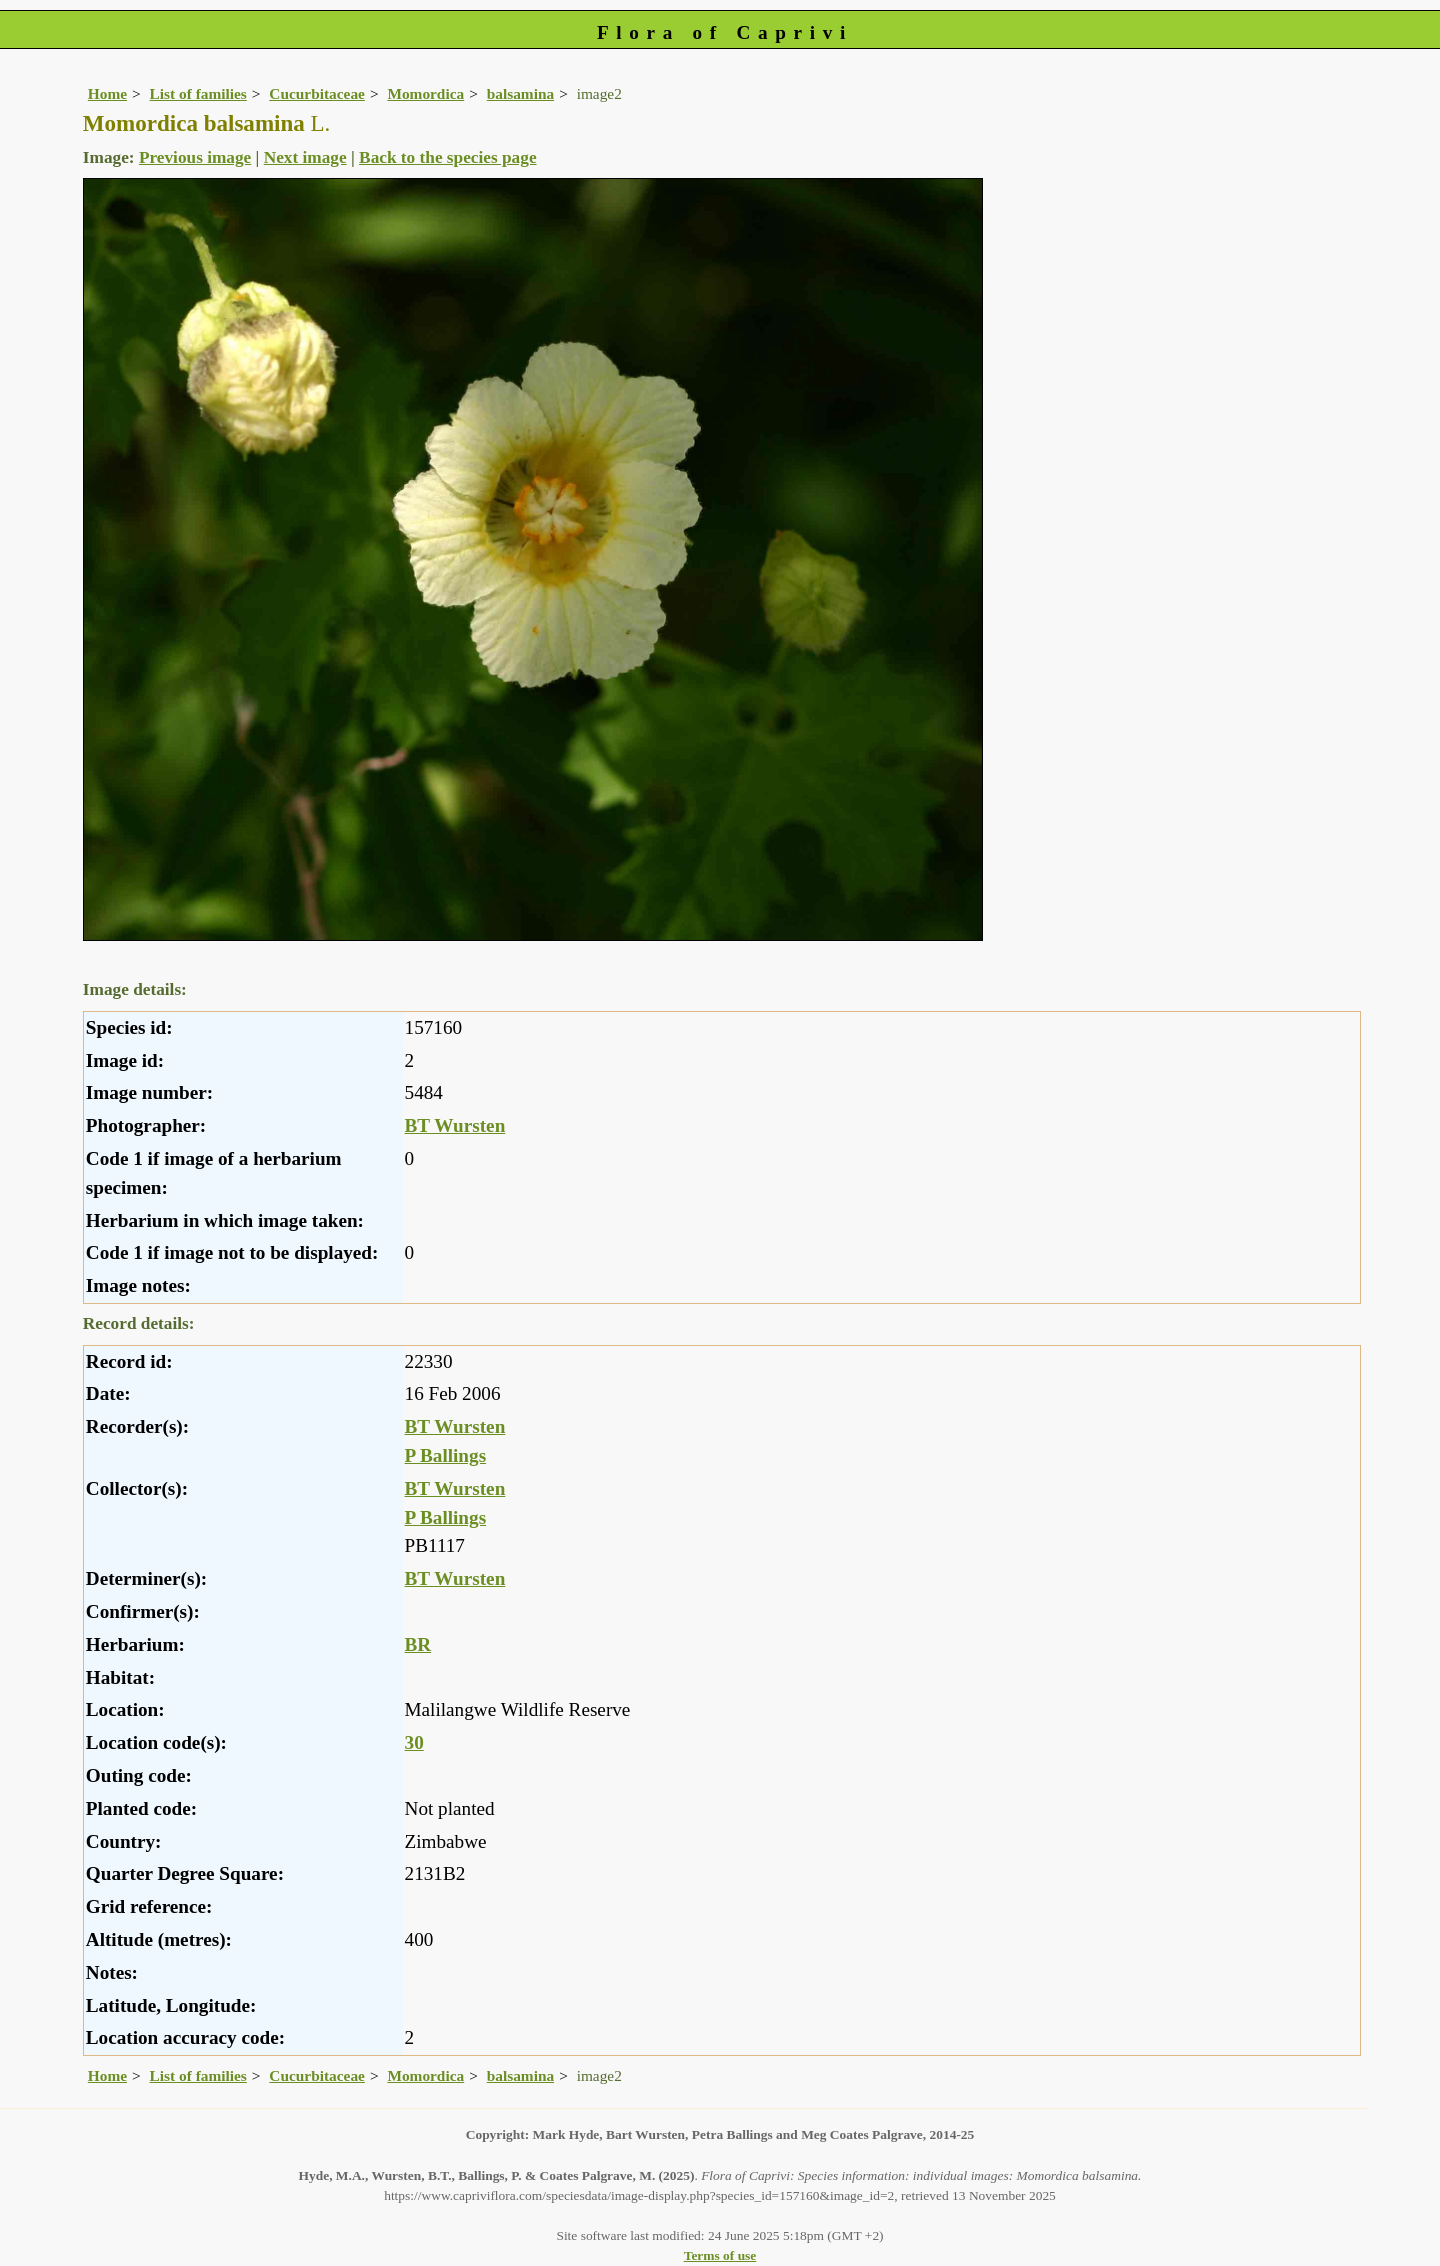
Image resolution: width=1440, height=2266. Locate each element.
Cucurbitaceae (317, 93)
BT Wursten (455, 1125)
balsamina (520, 93)
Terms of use (720, 2255)
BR (418, 1644)
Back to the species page (447, 157)
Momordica (425, 93)
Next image (305, 157)
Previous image (195, 157)
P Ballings (446, 1455)
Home (107, 93)
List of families (198, 93)
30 (414, 1742)
